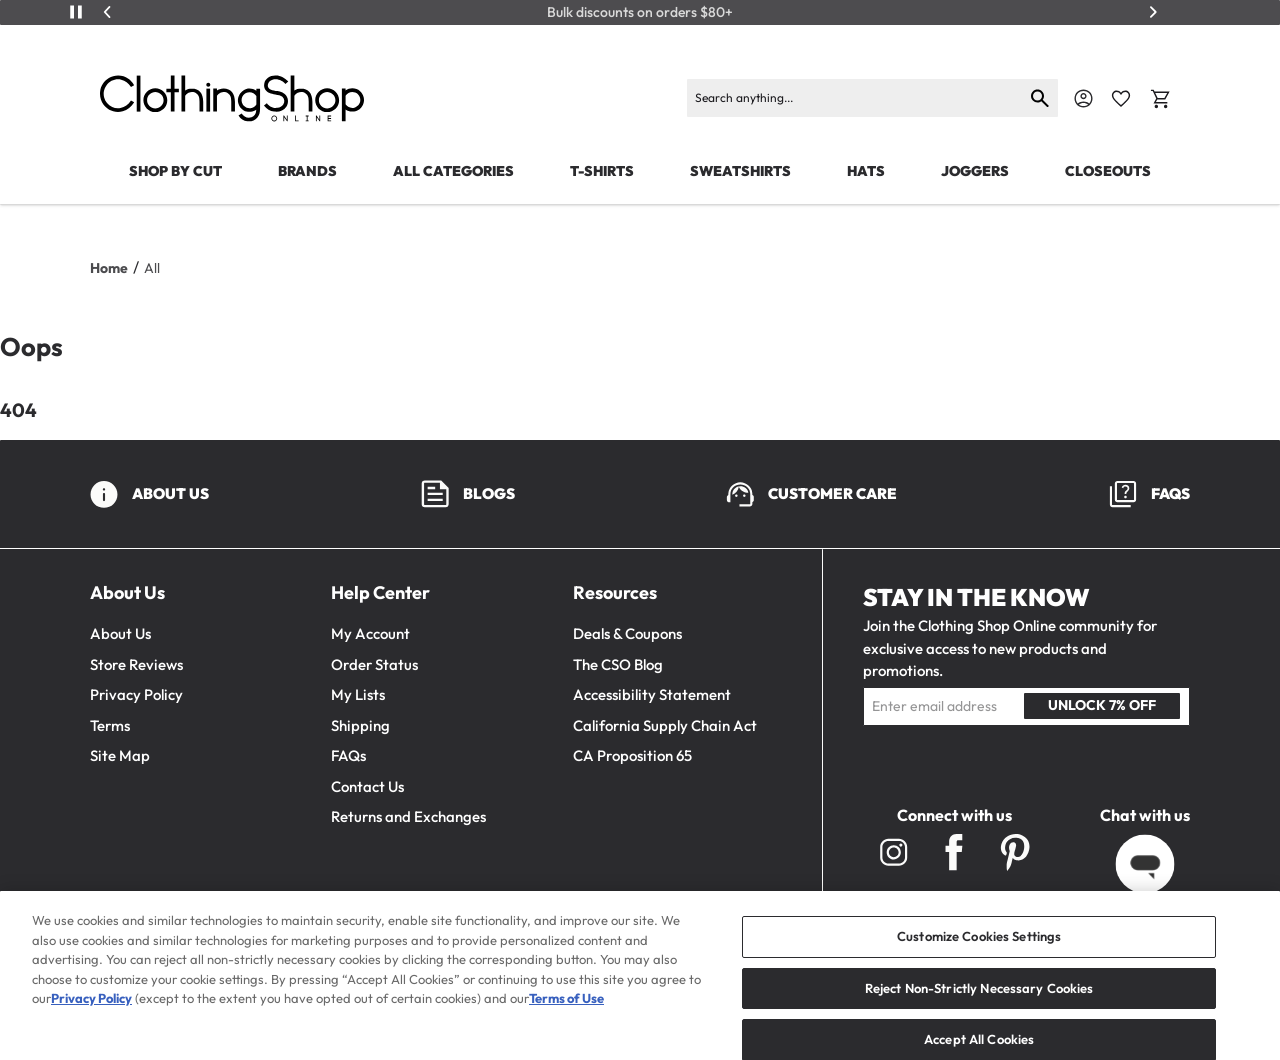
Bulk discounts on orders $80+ (640, 12)
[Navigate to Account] (1083, 98)
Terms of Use (566, 1018)
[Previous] (108, 12)
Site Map (120, 755)
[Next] (1153, 12)
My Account (370, 633)
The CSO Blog (618, 664)
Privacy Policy (136, 694)
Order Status (374, 664)
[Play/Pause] (76, 12)
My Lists (358, 694)
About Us (120, 633)
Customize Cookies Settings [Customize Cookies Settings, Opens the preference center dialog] (979, 956)
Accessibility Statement (652, 694)
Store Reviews (136, 664)
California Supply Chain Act (665, 725)
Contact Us (367, 786)
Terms (110, 725)
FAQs (348, 755)
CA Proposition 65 (632, 755)
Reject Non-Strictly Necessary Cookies (979, 1007)
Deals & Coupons (627, 633)
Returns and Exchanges (408, 816)
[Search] (855, 98)
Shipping (360, 725)
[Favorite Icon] (1121, 99)
